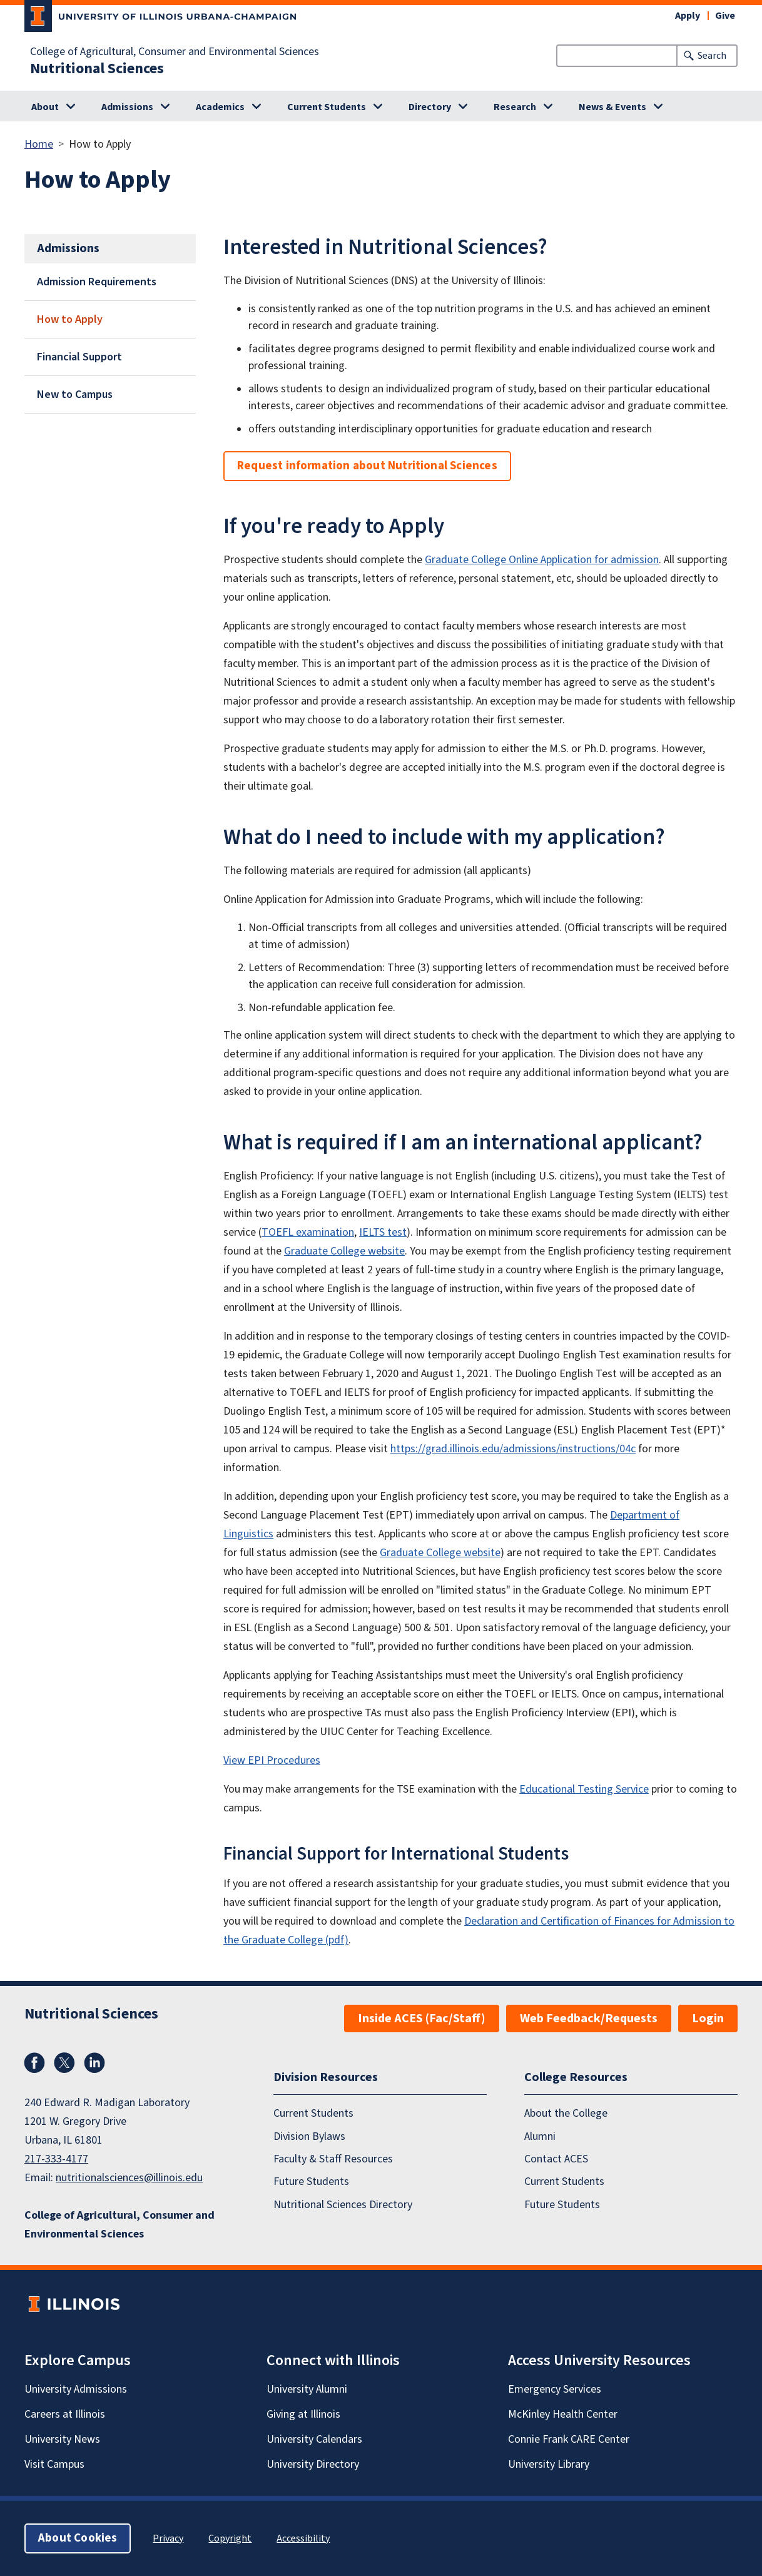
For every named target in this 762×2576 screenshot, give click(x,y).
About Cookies (77, 2538)
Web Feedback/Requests (589, 2018)
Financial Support (79, 357)
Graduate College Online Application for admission (542, 560)
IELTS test (383, 1232)
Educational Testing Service (584, 1789)
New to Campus (75, 394)
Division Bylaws (309, 2136)
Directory (430, 107)
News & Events (612, 107)
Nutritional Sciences (97, 68)
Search (712, 56)
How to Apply (70, 319)
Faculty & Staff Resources (333, 2159)
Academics (220, 107)
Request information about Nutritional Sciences (367, 465)
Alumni (540, 2136)
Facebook (34, 2063)
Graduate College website (344, 1251)
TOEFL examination (308, 1232)
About (45, 107)
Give (725, 16)
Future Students (311, 2181)
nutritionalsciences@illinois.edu (129, 2178)
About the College (565, 2113)
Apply (687, 16)
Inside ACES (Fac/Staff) (421, 2018)
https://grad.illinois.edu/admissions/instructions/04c (513, 1449)
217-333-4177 (56, 2159)
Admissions (127, 107)
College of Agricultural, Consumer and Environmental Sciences (174, 51)
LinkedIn (94, 2063)
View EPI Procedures (271, 1760)
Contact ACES (556, 2159)
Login (708, 2018)
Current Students (326, 107)
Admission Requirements (96, 282)
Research (515, 107)
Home (38, 144)
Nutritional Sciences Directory (342, 2204)
